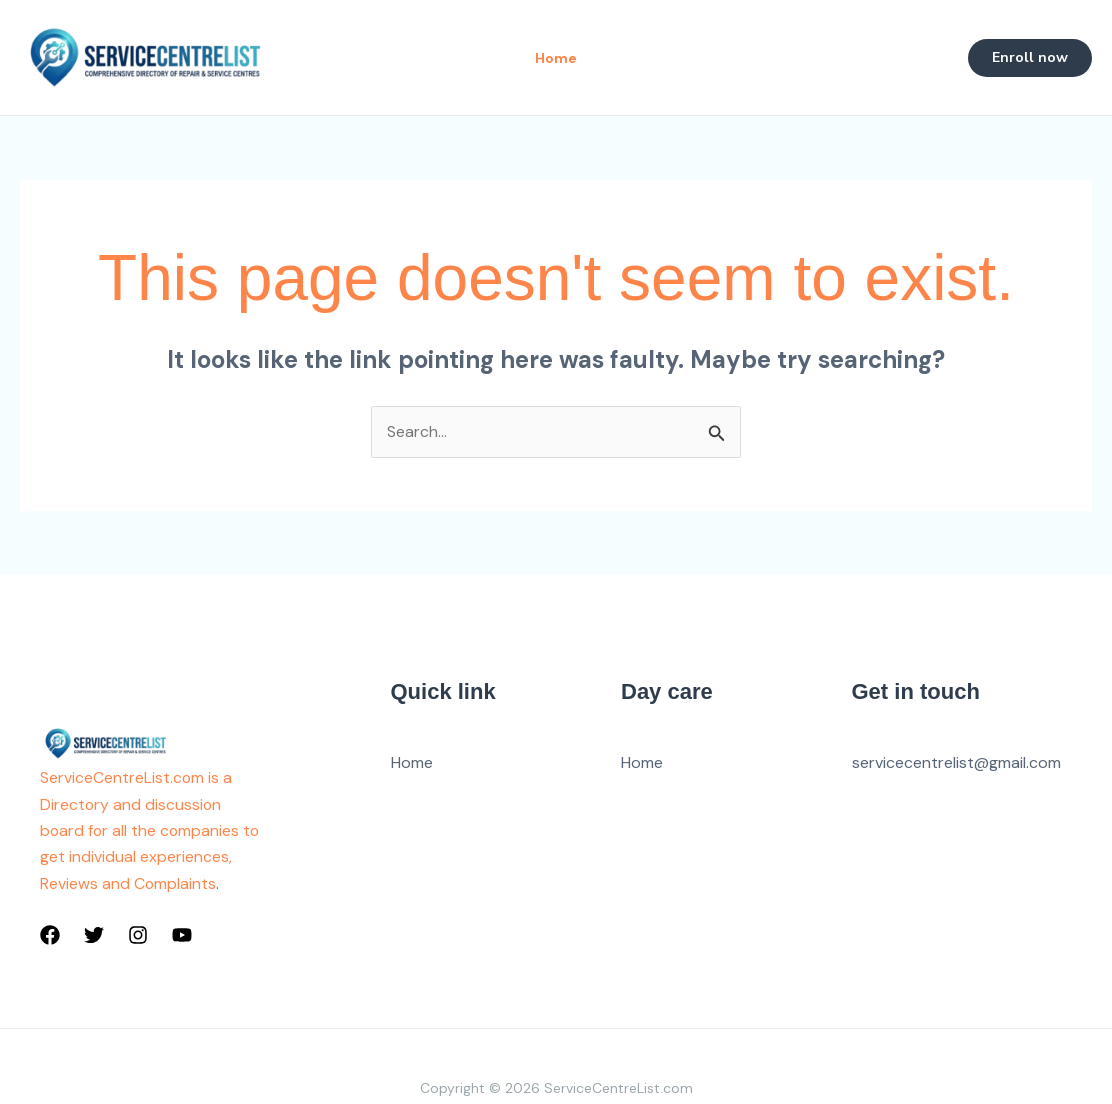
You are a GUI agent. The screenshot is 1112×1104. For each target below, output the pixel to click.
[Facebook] (50, 936)
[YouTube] (182, 936)
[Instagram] (138, 936)
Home (412, 763)
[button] (1030, 58)
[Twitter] (94, 936)
